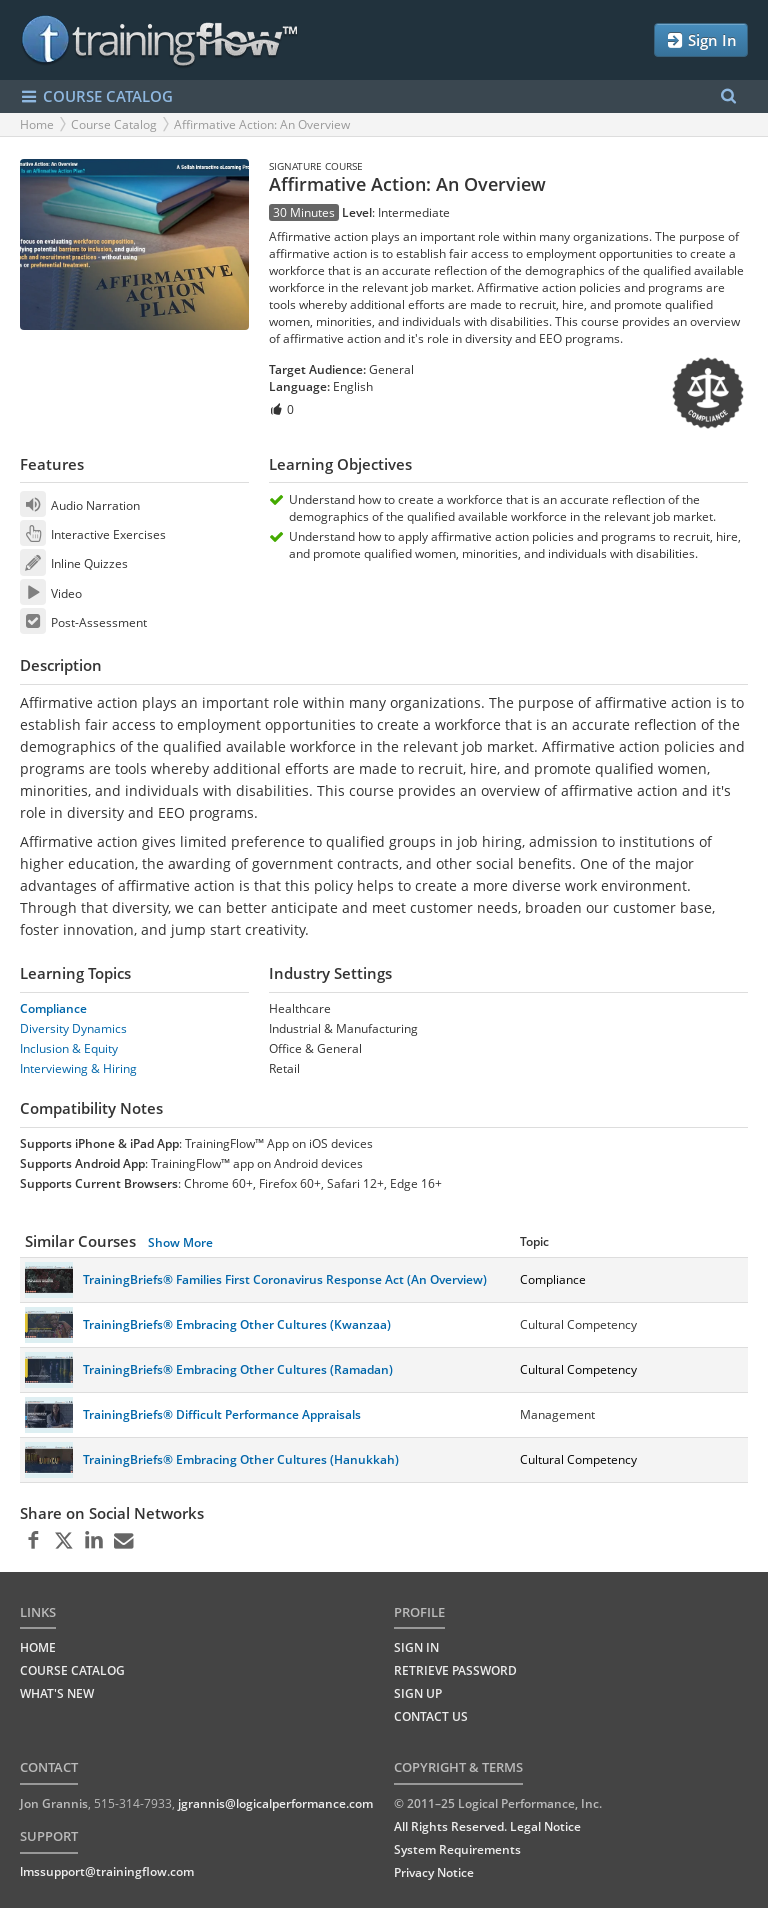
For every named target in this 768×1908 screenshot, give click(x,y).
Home (37, 124)
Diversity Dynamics (73, 1028)
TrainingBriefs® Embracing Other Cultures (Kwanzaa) (237, 1324)
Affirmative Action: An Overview (262, 124)
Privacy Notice (434, 1872)
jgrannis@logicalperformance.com (275, 1803)
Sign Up (418, 1693)
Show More (180, 1242)
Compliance (53, 1008)
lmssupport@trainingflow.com (107, 1871)
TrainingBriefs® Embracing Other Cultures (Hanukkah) (241, 1459)
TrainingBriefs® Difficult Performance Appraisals (222, 1414)
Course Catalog (114, 124)
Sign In (701, 40)
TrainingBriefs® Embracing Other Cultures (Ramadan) (238, 1369)
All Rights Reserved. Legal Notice (487, 1826)
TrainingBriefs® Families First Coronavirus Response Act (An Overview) (285, 1279)
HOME (38, 1647)
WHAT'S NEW (57, 1693)
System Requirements (457, 1849)
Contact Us (431, 1716)
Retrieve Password (455, 1670)
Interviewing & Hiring (78, 1068)
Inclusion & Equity (69, 1048)
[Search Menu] (728, 96)
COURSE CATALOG (96, 96)
